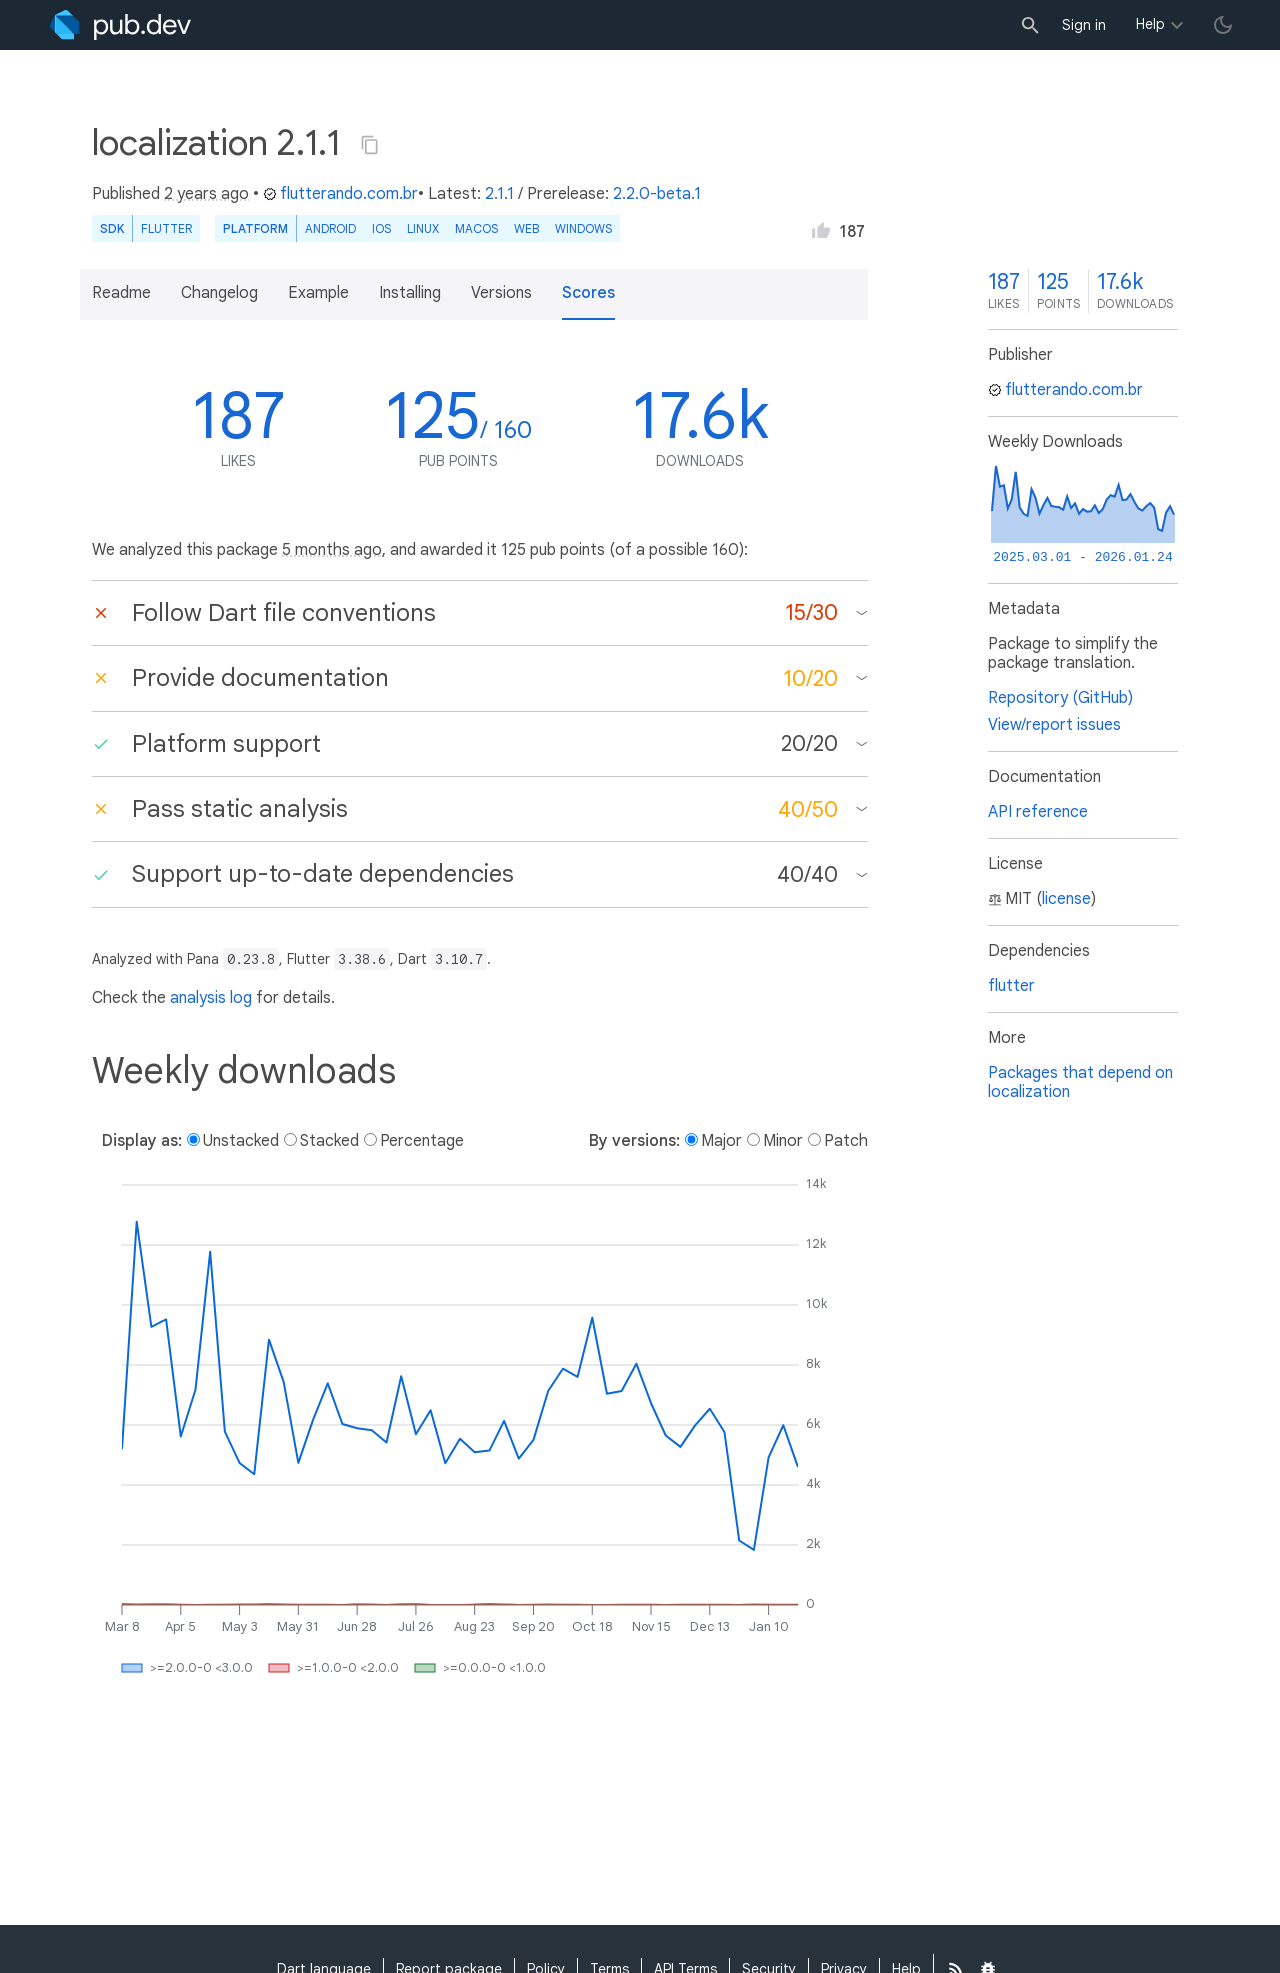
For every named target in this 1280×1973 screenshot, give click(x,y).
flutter (1011, 986)
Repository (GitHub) (1060, 698)
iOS (381, 228)
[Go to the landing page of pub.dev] (120, 25)
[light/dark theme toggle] (1223, 25)
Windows (583, 228)
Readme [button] (121, 293)
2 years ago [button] (206, 194)
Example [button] (318, 293)
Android (330, 228)
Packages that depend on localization (1080, 1082)
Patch (846, 1141)
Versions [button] (501, 293)
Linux (423, 228)
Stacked (329, 1141)
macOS (476, 228)
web (526, 228)
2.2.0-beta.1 (657, 194)
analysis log (211, 998)
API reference (1038, 812)
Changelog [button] (219, 293)
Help (1150, 24)
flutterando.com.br (340, 194)
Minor (783, 1141)
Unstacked (241, 1141)
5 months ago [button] (332, 550)
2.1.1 (499, 194)
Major (721, 1141)
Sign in (1084, 25)
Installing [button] (410, 293)
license (1066, 899)
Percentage (422, 1141)
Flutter (166, 228)
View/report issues (1054, 725)
